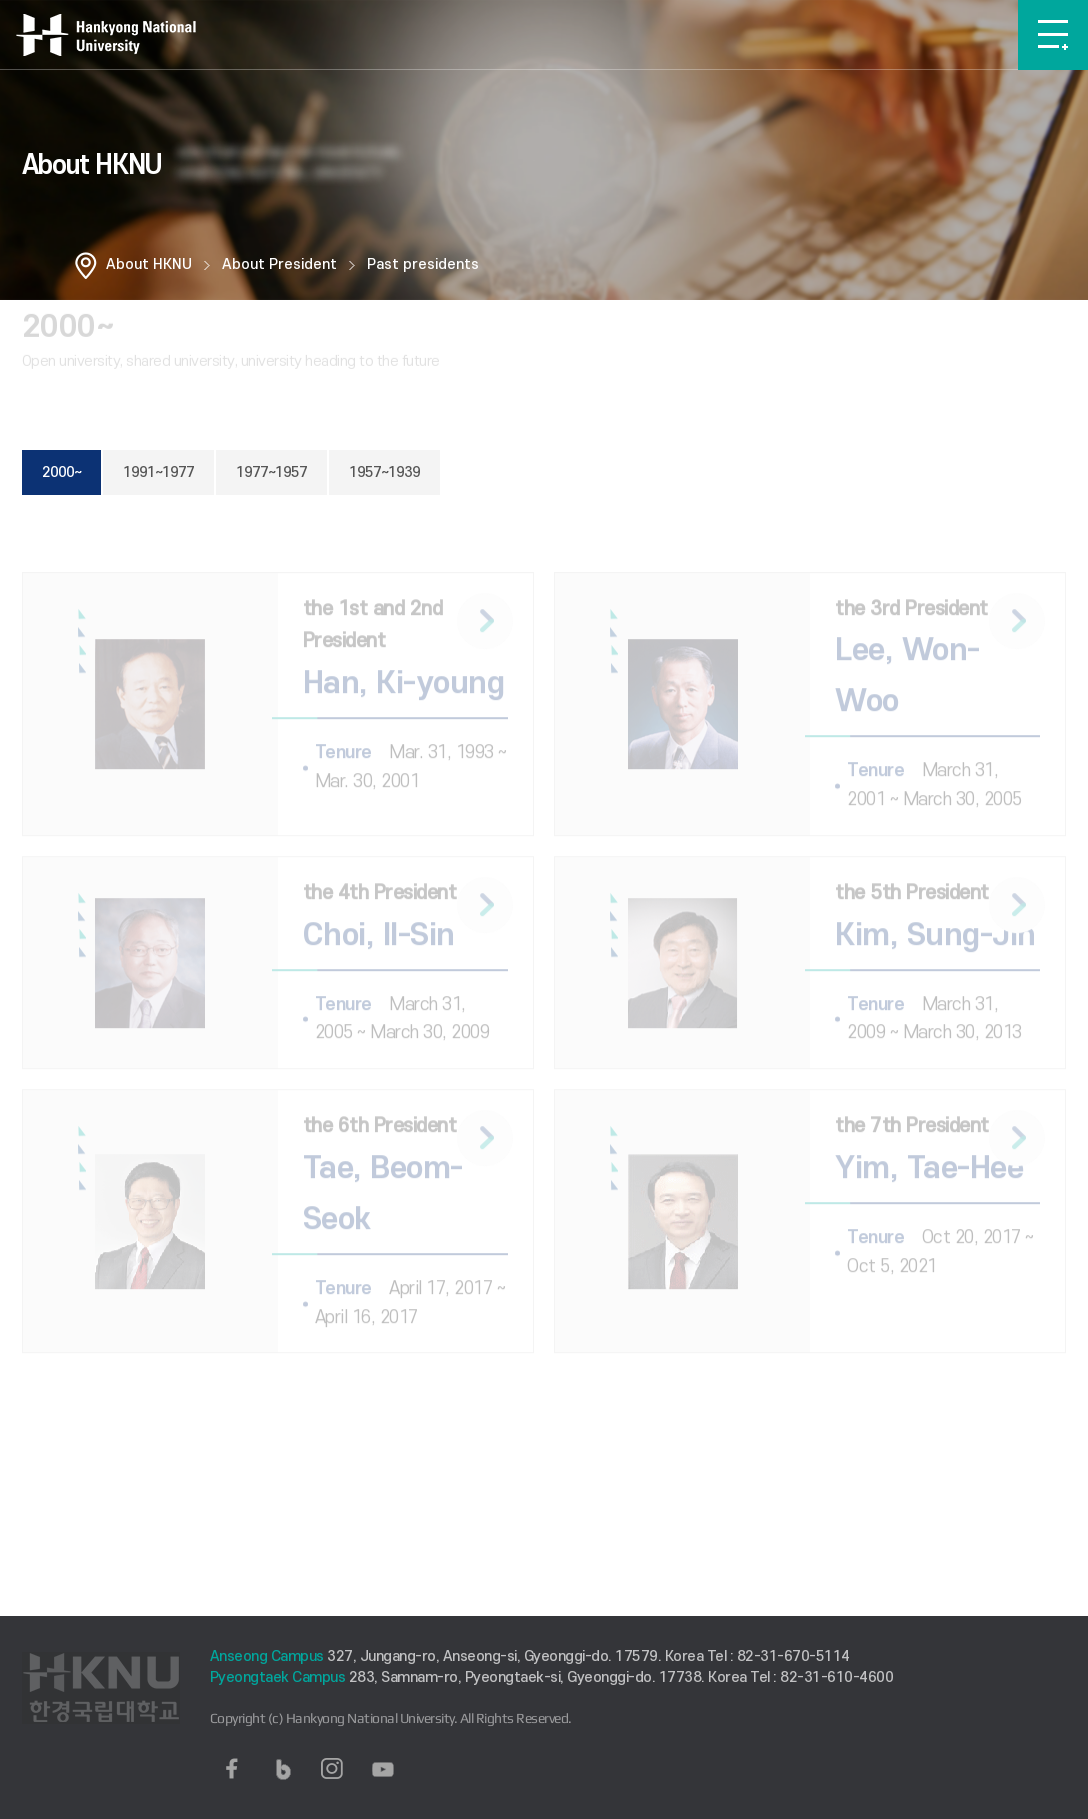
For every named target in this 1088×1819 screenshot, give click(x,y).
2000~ (61, 472)
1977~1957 (271, 472)
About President (279, 264)
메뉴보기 (1053, 35)
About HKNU (149, 264)
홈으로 (86, 265)
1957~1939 (384, 472)
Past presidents (423, 264)
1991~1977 (158, 472)
